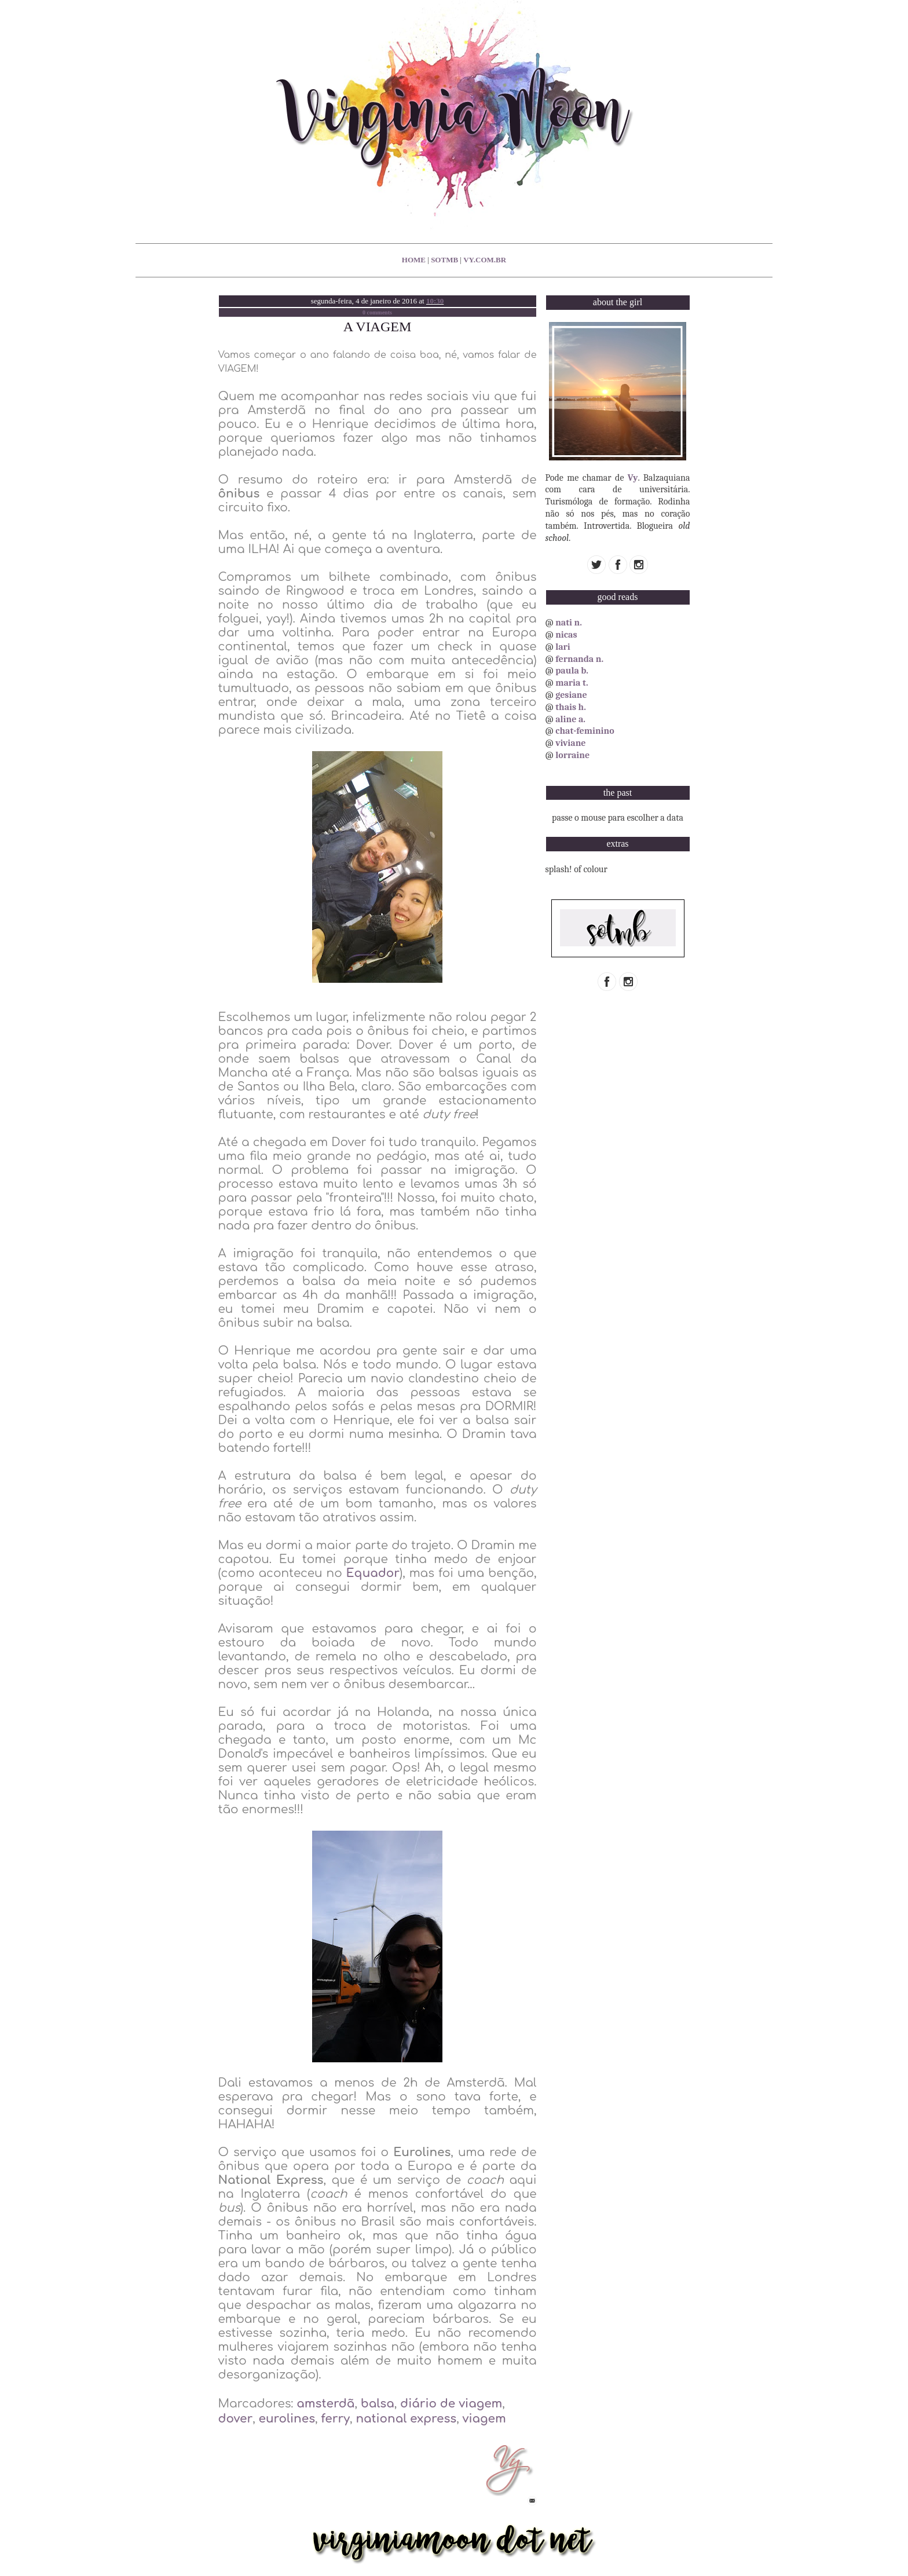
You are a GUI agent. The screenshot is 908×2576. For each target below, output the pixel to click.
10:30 (435, 301)
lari (562, 647)
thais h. (570, 707)
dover (235, 2418)
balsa (377, 2403)
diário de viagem (451, 2403)
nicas (566, 635)
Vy (633, 478)
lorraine (572, 755)
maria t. (571, 683)
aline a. (570, 719)
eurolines (287, 2418)
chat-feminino (584, 731)
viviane (570, 743)
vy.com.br (484, 259)
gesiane (571, 695)
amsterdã (325, 2403)
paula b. (571, 670)
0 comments (377, 312)
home (414, 259)
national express (406, 2418)
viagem (484, 2418)
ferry (335, 2418)
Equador (373, 1573)
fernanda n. (579, 659)
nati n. (568, 622)
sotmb (444, 259)
